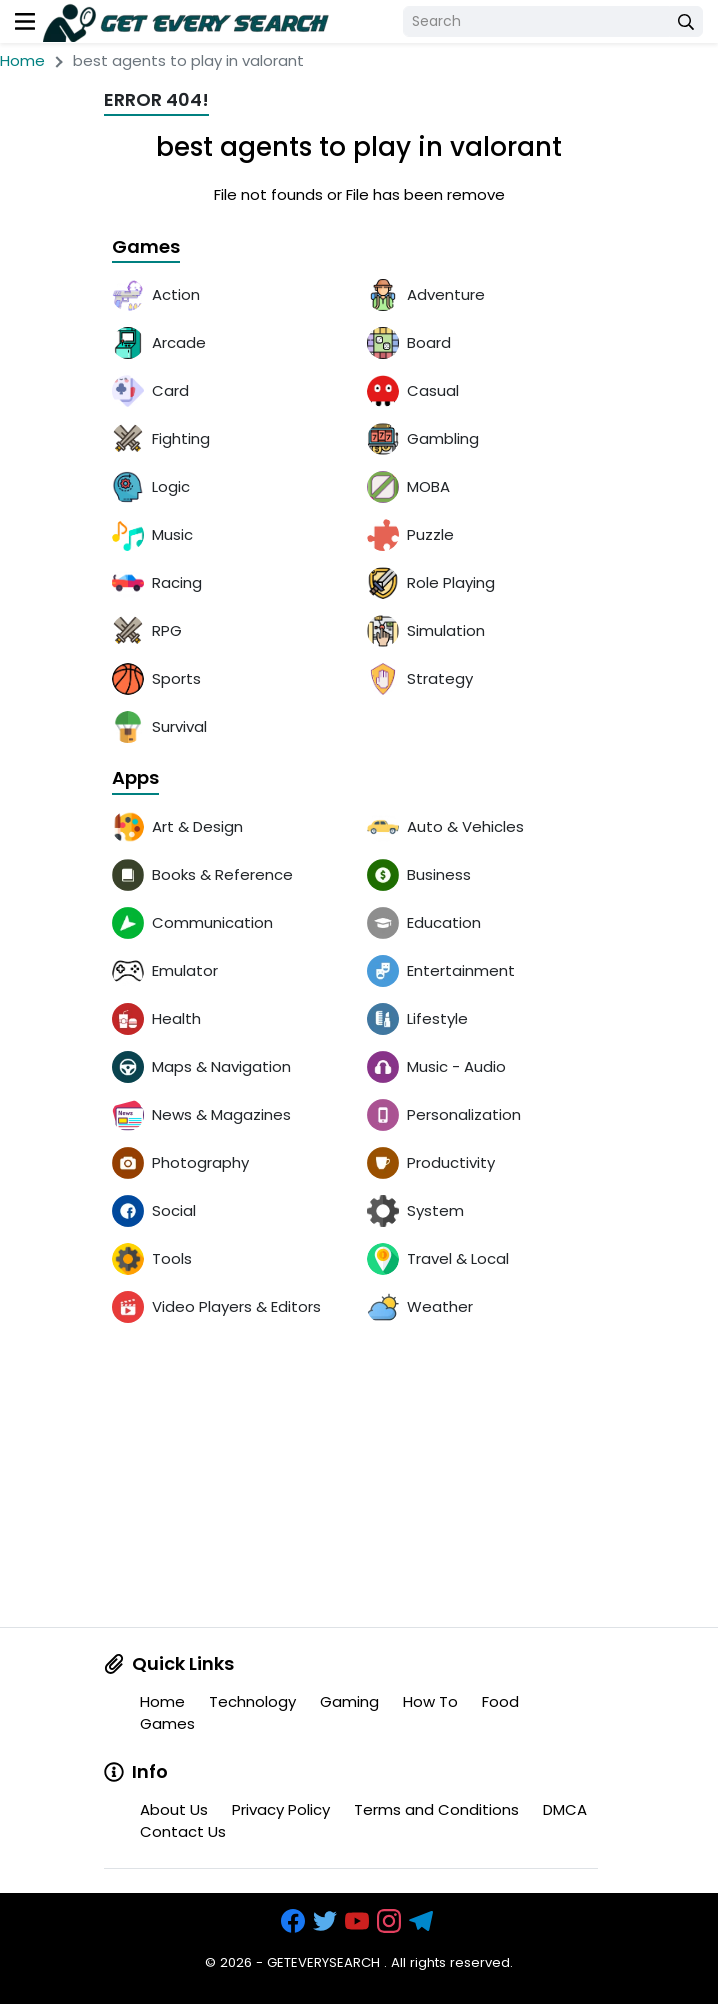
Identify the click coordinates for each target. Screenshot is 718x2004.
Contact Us (183, 1831)
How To (430, 1701)
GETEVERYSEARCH (323, 1962)
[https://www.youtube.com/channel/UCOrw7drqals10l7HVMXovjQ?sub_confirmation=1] (359, 1921)
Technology (252, 1701)
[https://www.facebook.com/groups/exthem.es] (295, 1921)
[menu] (25, 21)
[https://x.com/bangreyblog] (327, 1921)
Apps (135, 778)
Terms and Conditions (436, 1809)
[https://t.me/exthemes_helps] (423, 1921)
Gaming (349, 1701)
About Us (174, 1809)
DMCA (565, 1809)
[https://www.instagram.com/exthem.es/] (391, 1921)
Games (146, 247)
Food (500, 1701)
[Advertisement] (359, 1487)
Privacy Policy (281, 1809)
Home (22, 60)
